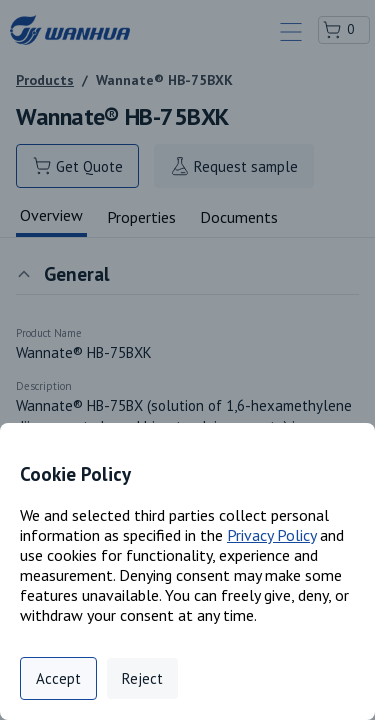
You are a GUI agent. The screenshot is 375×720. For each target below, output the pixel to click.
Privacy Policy (271, 535)
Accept (58, 678)
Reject (142, 678)
